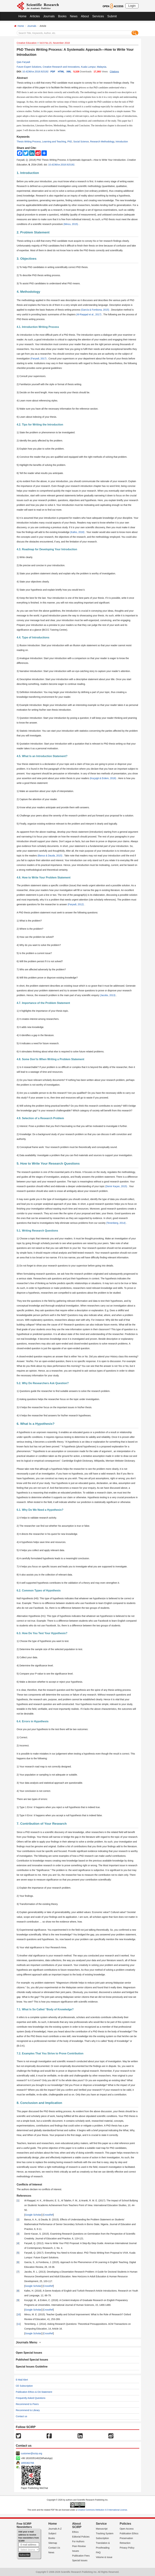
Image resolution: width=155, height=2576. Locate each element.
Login (132, 5)
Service (101, 2523)
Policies (125, 2523)
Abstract (22, 77)
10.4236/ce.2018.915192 (35, 71)
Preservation (126, 2538)
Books (62, 16)
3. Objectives (27, 258)
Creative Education (27, 43)
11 (18, 2324)
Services (98, 16)
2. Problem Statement (33, 232)
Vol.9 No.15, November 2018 (54, 43)
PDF (53, 71)
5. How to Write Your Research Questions (48, 1163)
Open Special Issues (29, 2352)
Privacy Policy (127, 2547)
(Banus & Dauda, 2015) (50, 855)
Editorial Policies (81, 2536)
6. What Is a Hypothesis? (36, 1423)
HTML (61, 71)
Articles (35, 16)
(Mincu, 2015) (71, 224)
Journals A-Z (55, 2528)
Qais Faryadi (23, 62)
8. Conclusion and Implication (39, 2103)
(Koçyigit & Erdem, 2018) (103, 778)
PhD (69, 141)
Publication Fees (81, 2555)
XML (68, 71)
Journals (49, 16)
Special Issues (79, 2560)
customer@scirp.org (31, 2453)
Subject (52, 2533)
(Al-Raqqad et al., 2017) (89, 314)
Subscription (102, 2538)
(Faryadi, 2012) (76, 904)
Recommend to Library (28, 2410)
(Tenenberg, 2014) (116, 1223)
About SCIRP (76, 2525)
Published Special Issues (32, 2359)
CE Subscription (24, 2385)
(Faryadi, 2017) (38, 358)
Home (22, 16)
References (24, 2195)
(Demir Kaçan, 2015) (116, 1186)
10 (18, 2314)
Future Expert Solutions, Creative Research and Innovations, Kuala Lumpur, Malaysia (61, 66)
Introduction (122, 141)
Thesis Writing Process (29, 141)
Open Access (127, 2528)
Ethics (75, 2532)
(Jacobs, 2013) (108, 995)
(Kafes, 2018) (77, 532)
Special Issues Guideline (32, 2366)
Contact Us (54, 2547)
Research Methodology (102, 141)
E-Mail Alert (22, 2379)
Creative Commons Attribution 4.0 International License (102, 2510)
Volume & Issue (104, 2557)
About (85, 16)
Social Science (81, 141)
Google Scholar (33, 2214)
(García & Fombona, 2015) (95, 309)
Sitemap (52, 2543)
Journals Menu (28, 2342)
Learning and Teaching (54, 141)
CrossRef (48, 2214)
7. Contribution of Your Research (42, 1823)
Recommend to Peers (27, 2404)
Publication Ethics (129, 2533)
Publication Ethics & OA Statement (34, 2392)
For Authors (78, 2541)
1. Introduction (28, 173)
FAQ (98, 2552)
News (74, 16)
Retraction (125, 2543)
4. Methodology (28, 291)
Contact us (21, 2416)
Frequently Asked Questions (30, 2398)
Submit (112, 16)
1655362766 (27, 2463)
